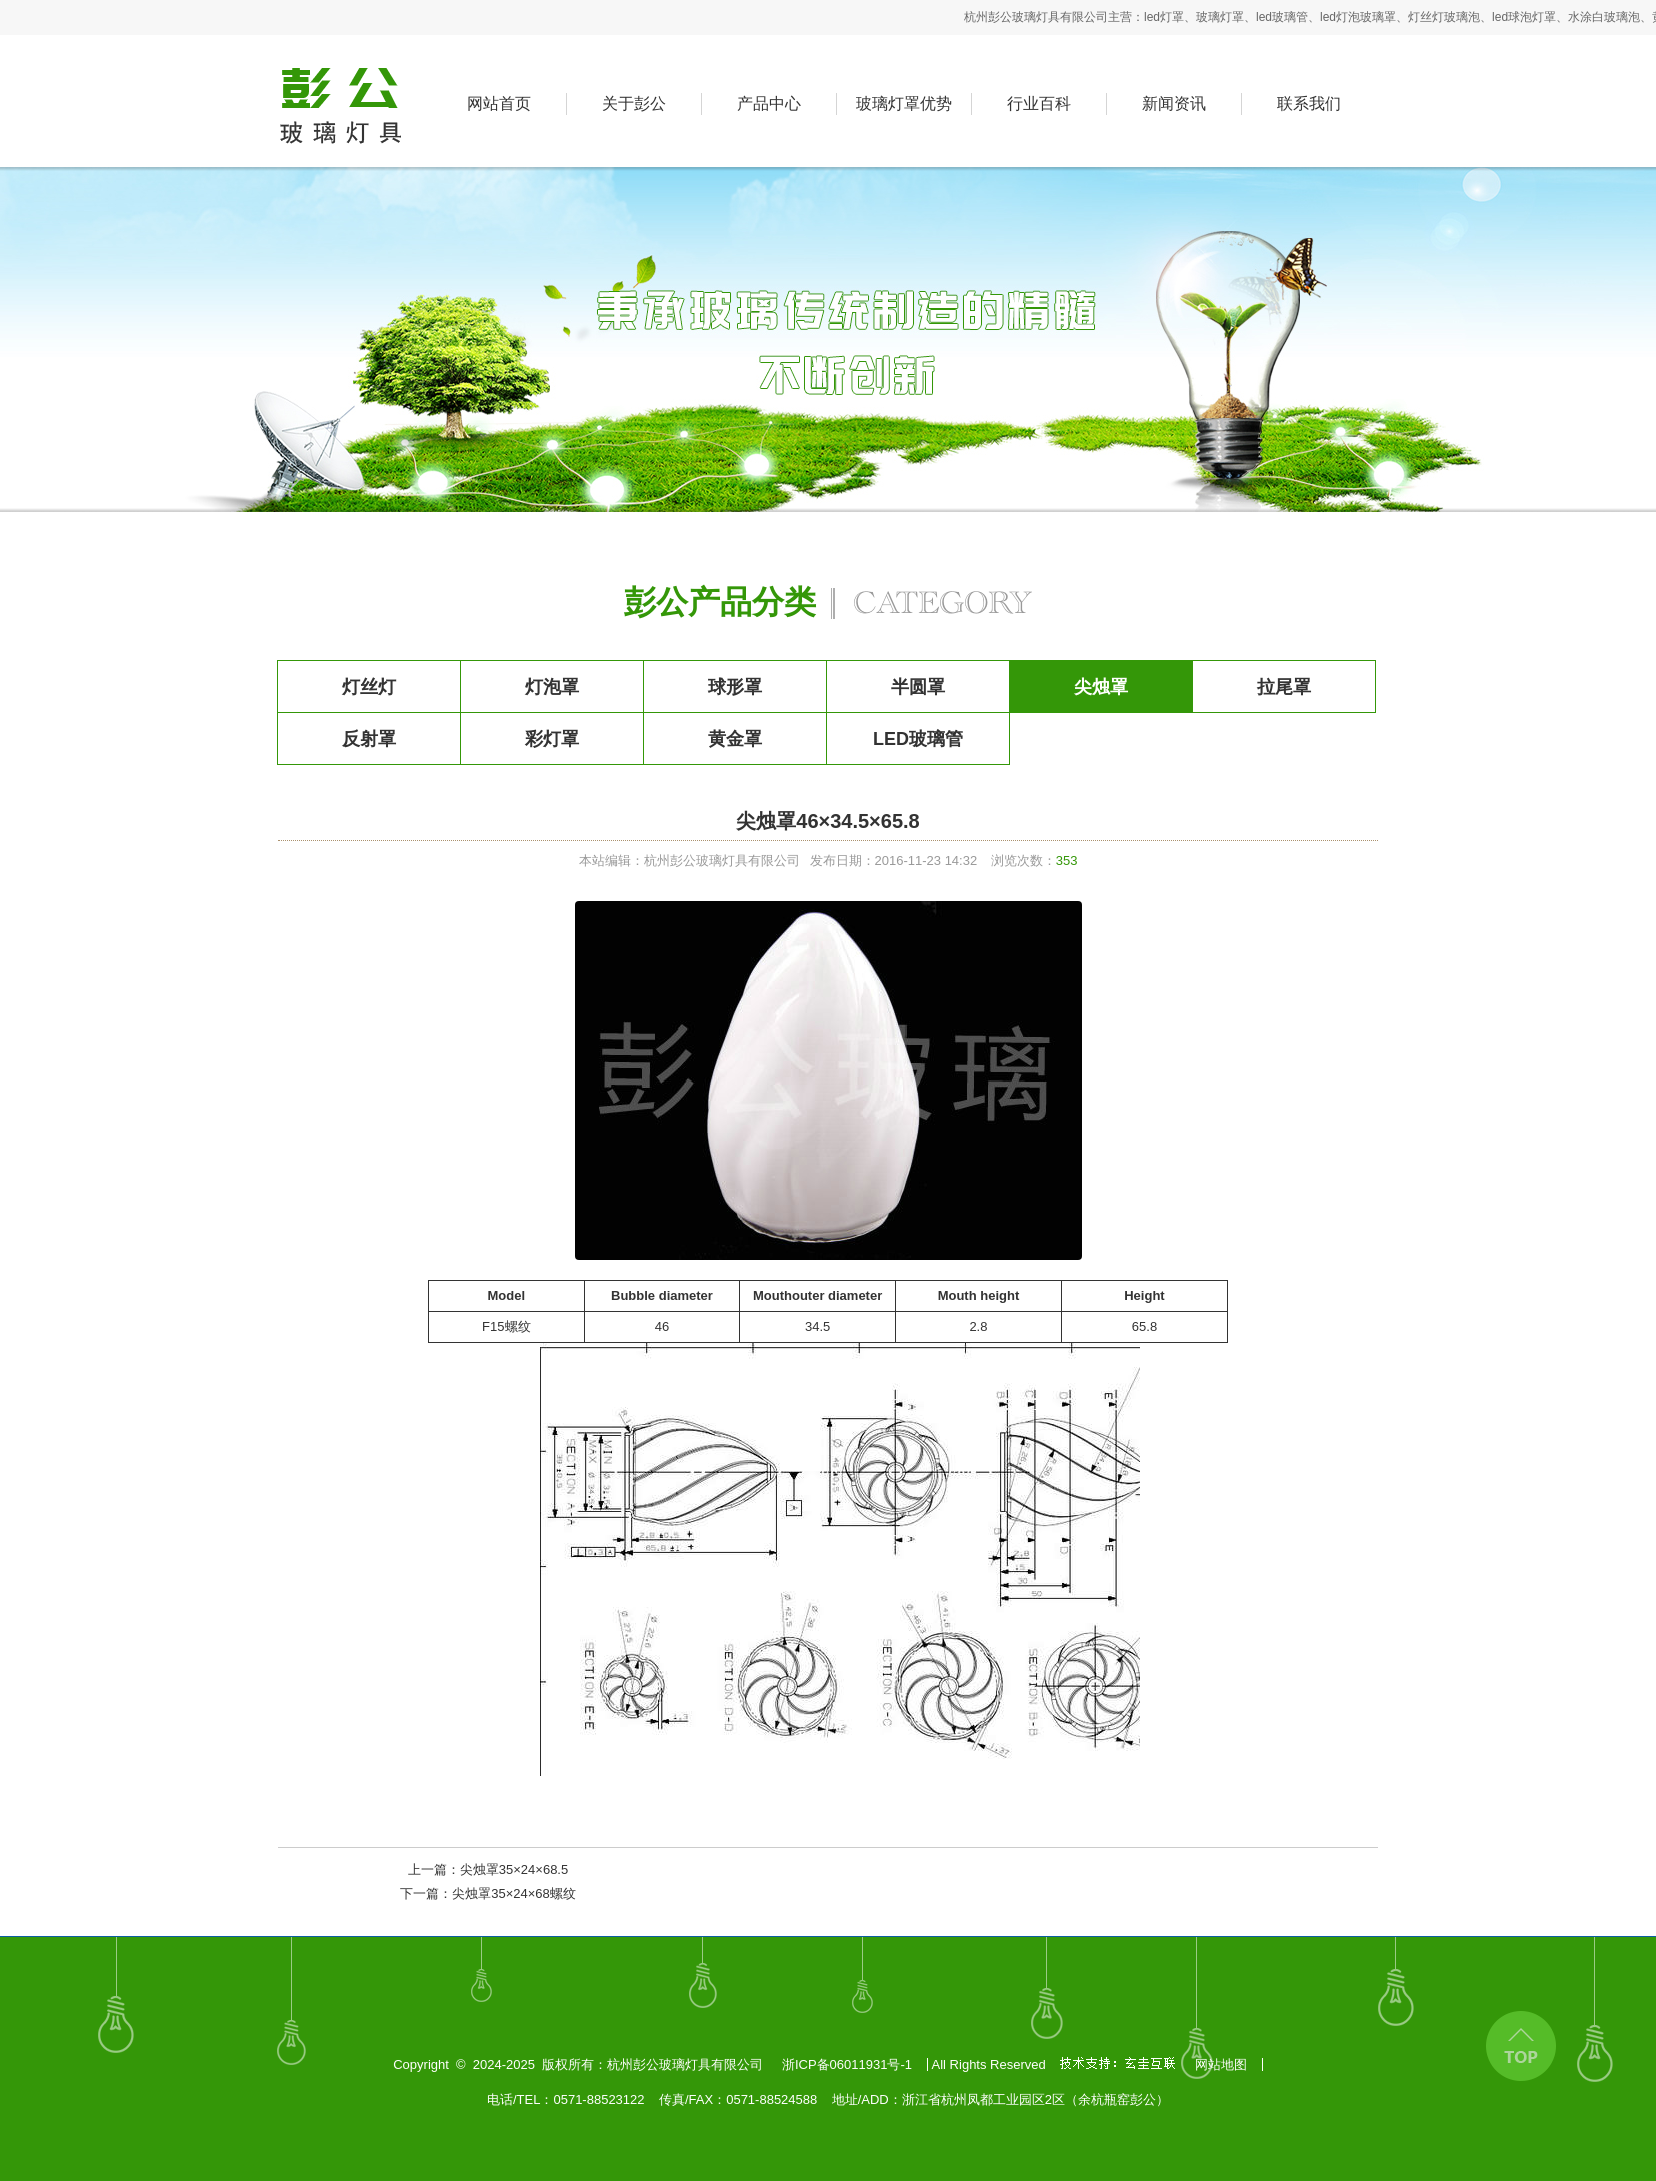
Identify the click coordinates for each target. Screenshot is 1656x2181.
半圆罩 (918, 687)
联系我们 (1309, 103)
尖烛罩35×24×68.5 (514, 1869)
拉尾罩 (1284, 687)
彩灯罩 (552, 739)
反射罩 (369, 739)
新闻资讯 (1174, 103)
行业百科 (1039, 103)
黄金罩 (735, 739)
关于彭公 (634, 103)
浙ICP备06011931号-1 (847, 2064)
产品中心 (769, 103)
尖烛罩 (1101, 687)
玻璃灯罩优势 (904, 103)
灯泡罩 (552, 687)
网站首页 (499, 103)
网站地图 (1221, 2064)
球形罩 (735, 687)
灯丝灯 (369, 687)
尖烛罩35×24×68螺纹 (514, 1893)
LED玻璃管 (918, 739)
